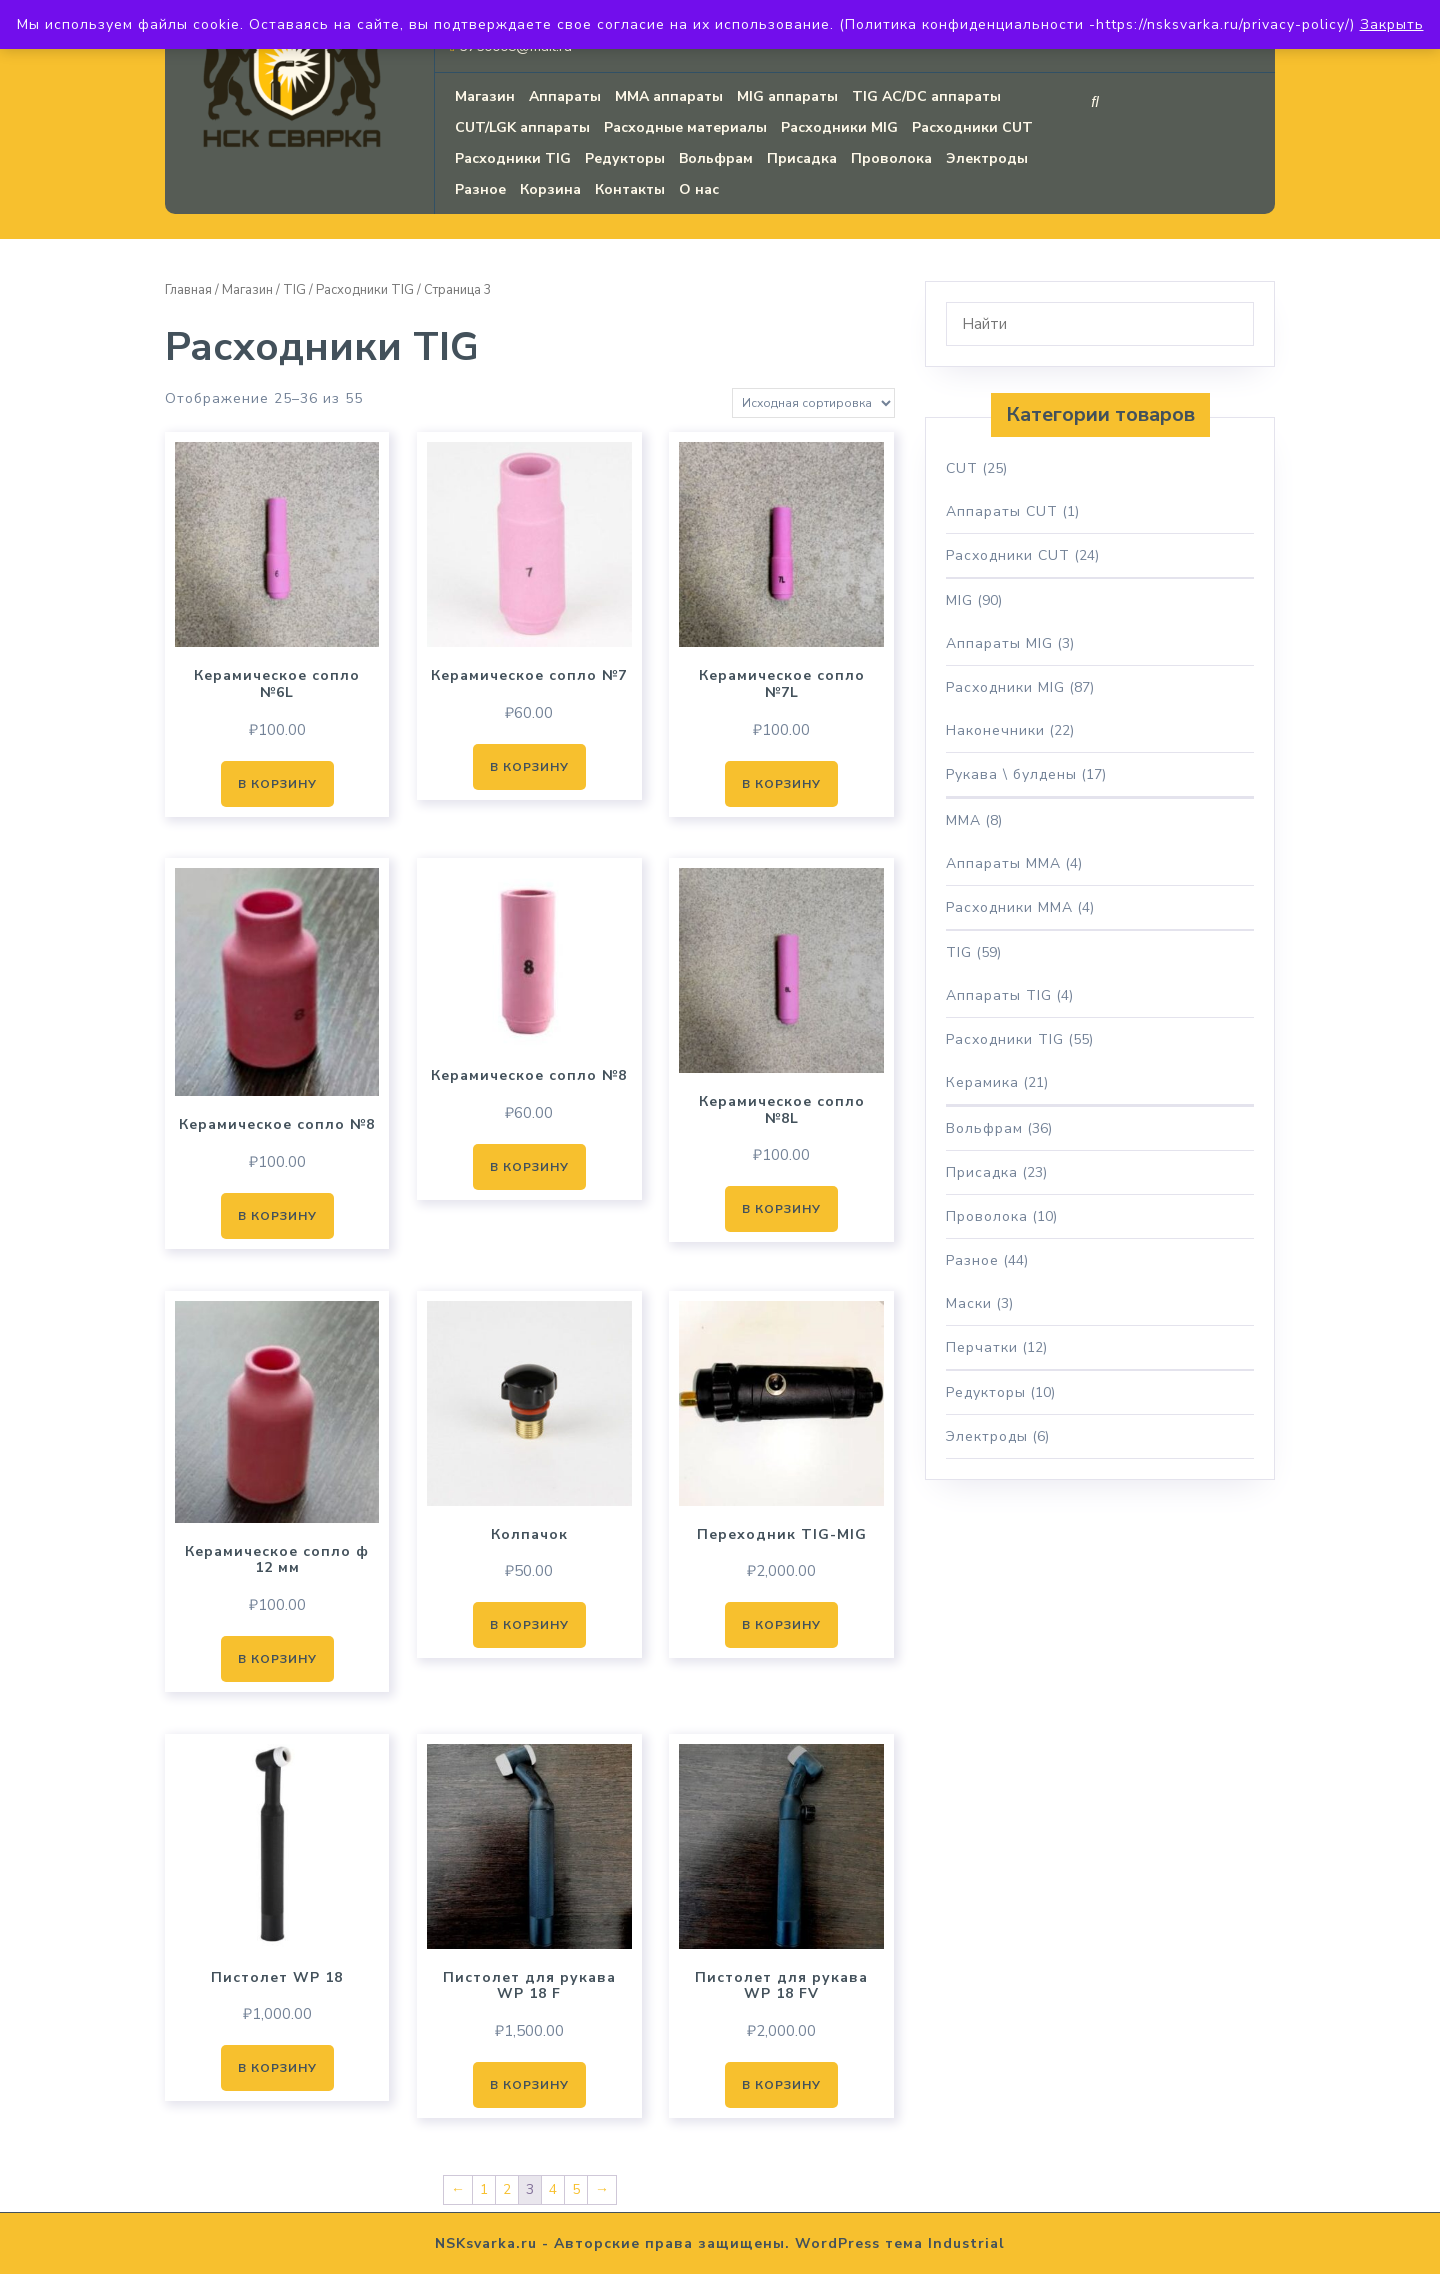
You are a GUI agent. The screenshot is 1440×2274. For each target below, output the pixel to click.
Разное (480, 189)
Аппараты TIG (999, 995)
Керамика (982, 1082)
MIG (959, 600)
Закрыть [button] (1392, 24)
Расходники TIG (513, 158)
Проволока (891, 158)
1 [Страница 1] (484, 2189)
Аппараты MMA (1003, 863)
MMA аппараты (669, 96)
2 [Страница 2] (507, 2189)
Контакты (630, 189)
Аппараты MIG (999, 643)
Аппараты (565, 96)
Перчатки (982, 1347)
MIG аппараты (787, 96)
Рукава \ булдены (1011, 774)
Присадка (802, 158)
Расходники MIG (839, 127)
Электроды (987, 158)
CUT (962, 468)
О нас (699, 189)
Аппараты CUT (1002, 511)
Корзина (550, 189)
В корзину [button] (277, 784)
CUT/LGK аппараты (522, 127)
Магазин (485, 96)
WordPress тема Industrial (900, 2243)
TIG (294, 290)
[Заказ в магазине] (813, 403)
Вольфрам (716, 158)
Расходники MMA (1009, 907)
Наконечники (995, 730)
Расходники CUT (972, 127)
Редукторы (625, 158)
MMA (963, 820)
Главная (188, 290)
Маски (969, 1303)
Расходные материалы (685, 127)
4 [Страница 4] (553, 2189)
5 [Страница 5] (576, 2189)
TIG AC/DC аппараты (926, 96)
